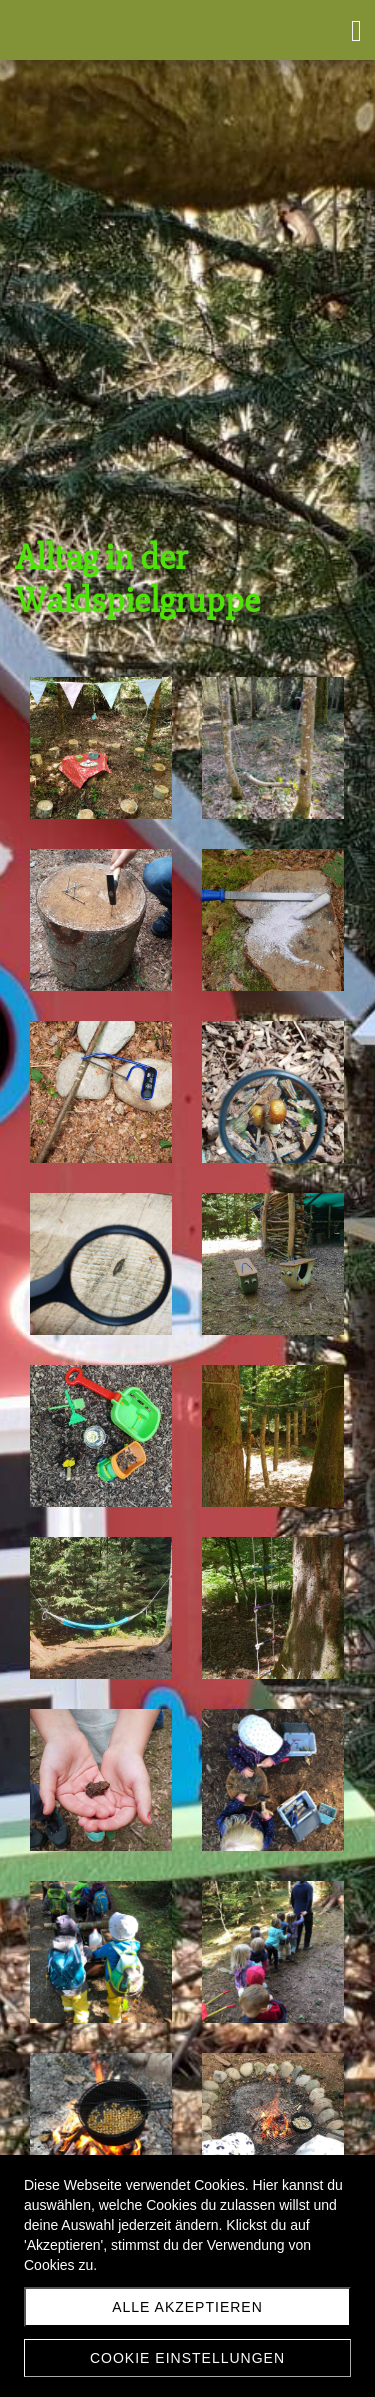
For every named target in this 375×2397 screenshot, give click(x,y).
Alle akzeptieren (187, 2307)
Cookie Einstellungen (187, 2358)
